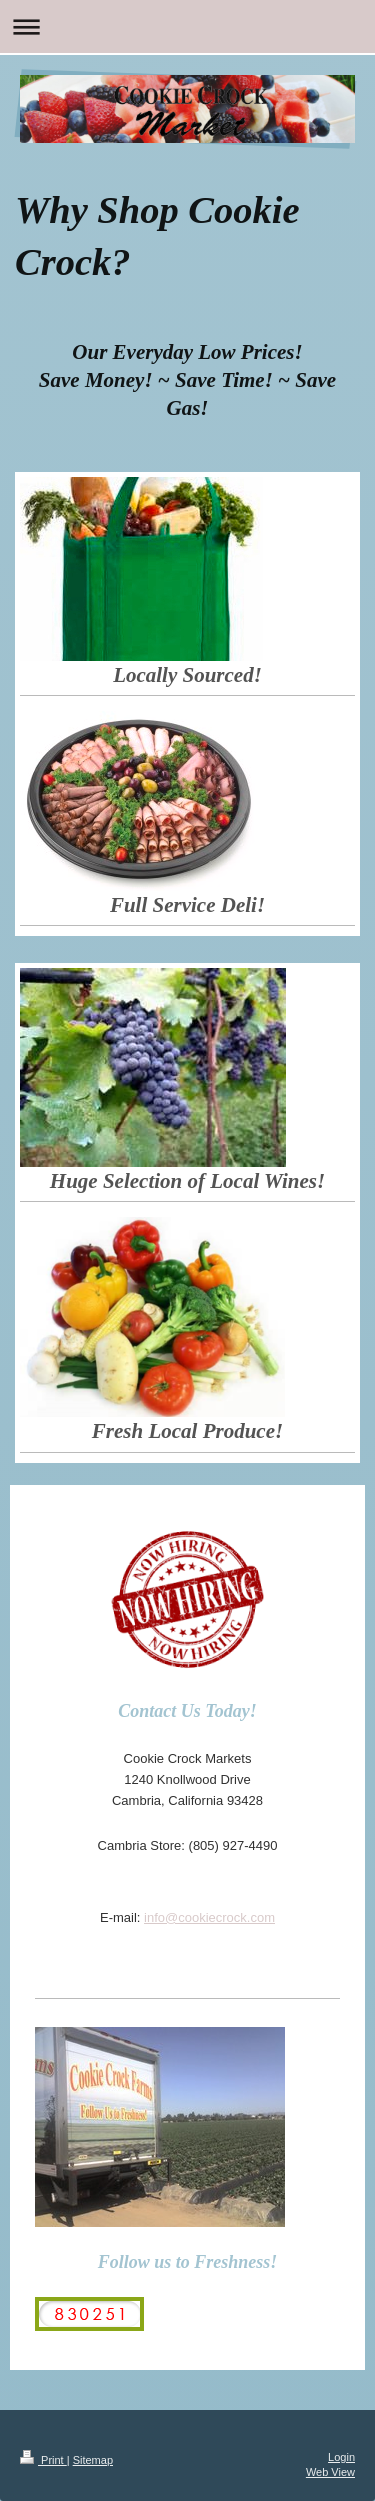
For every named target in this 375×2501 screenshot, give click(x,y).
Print (43, 2460)
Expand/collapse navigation (187, 26)
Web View (330, 2472)
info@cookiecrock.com (209, 1917)
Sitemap (93, 2460)
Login (341, 2457)
